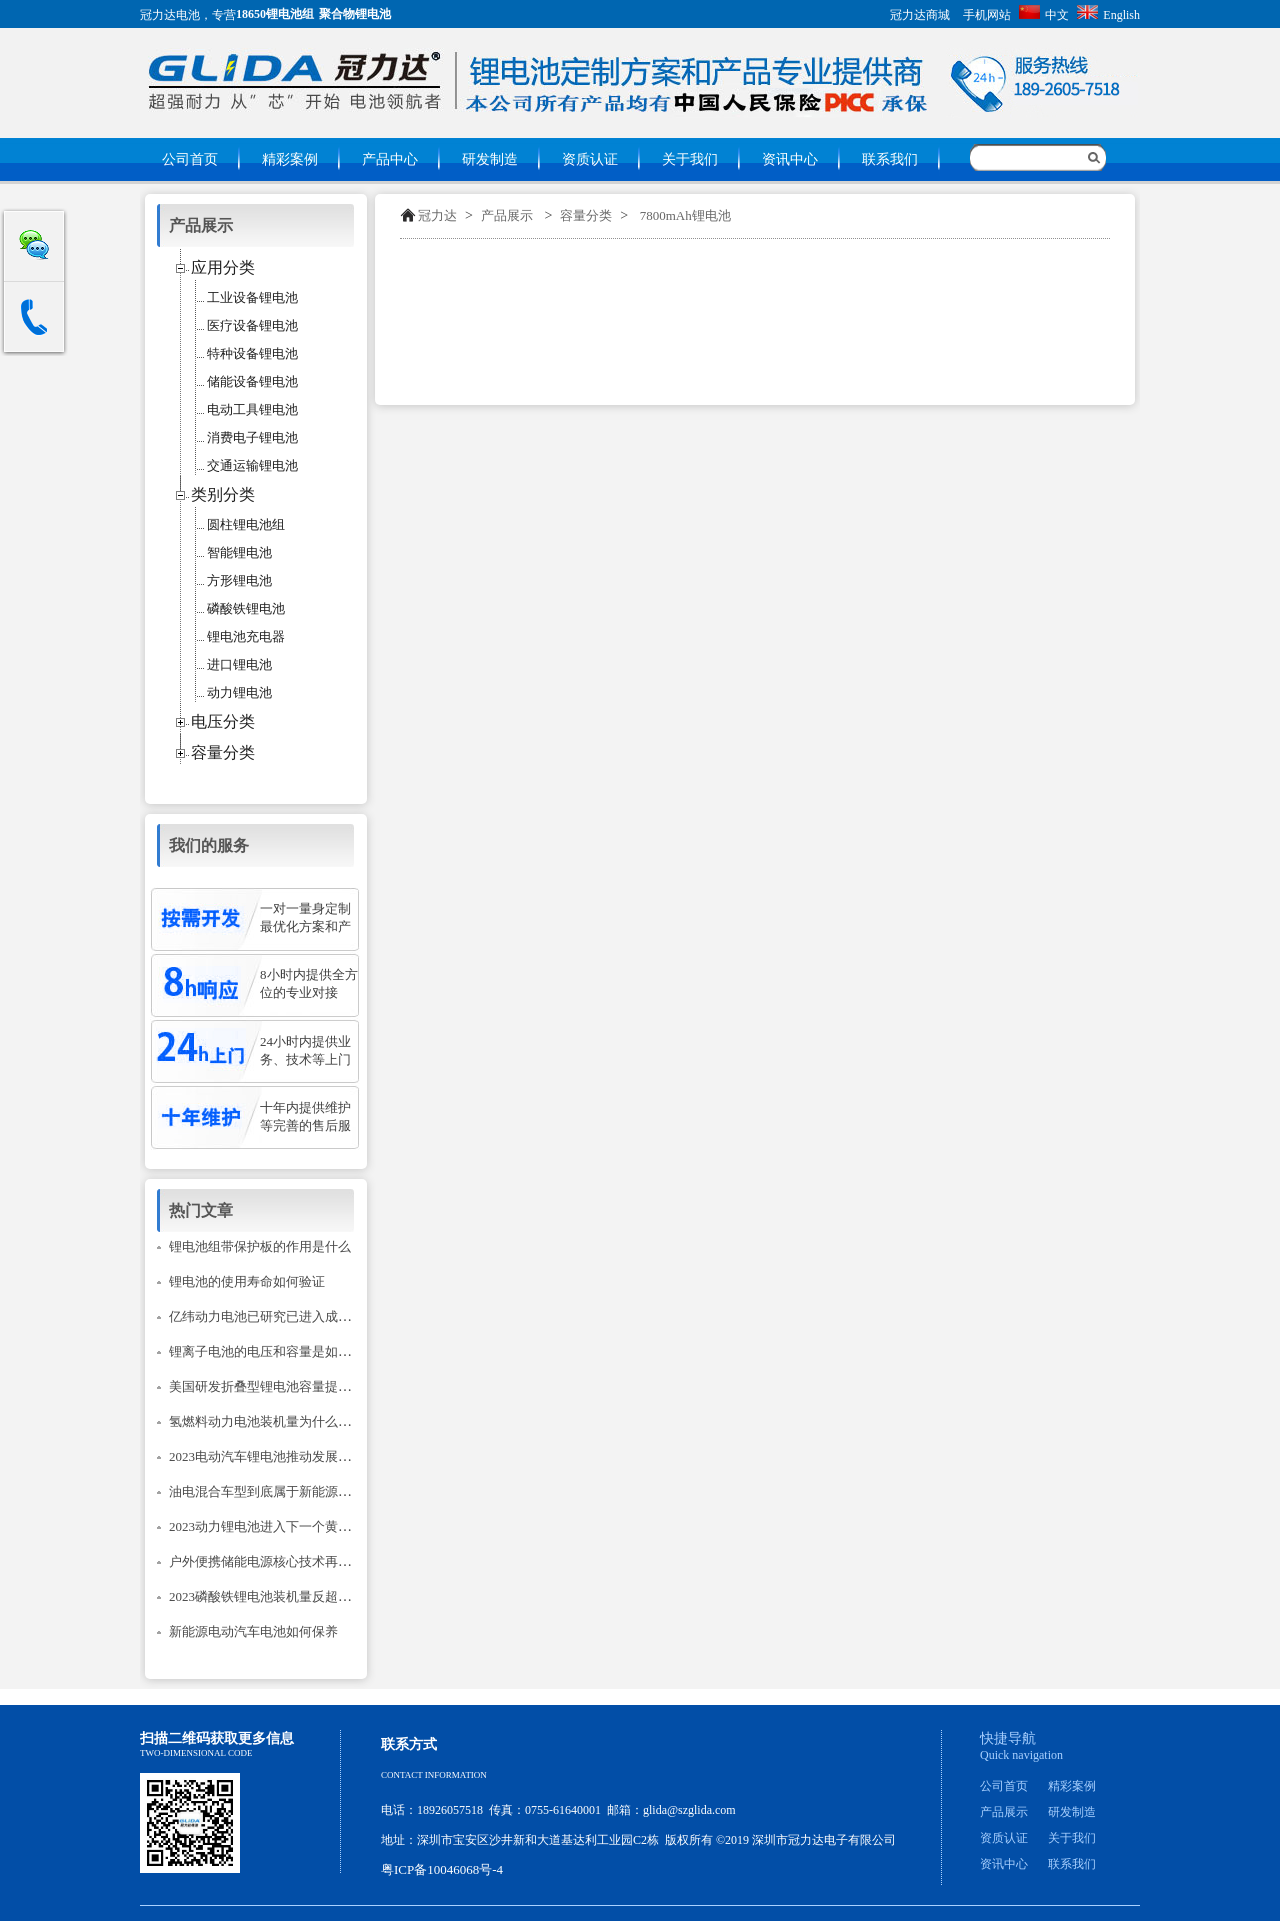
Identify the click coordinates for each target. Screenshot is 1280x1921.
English (1108, 15)
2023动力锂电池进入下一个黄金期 (266, 1526)
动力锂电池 (239, 692)
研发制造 (490, 159)
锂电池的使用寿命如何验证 (247, 1281)
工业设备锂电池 (252, 297)
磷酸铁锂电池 (246, 608)
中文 (1044, 15)
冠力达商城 (920, 15)
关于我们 (690, 159)
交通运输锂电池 (252, 465)
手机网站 (987, 15)
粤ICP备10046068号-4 (442, 1869)
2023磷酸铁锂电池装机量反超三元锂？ (279, 1596)
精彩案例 (290, 159)
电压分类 (223, 721)
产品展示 (507, 215)
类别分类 (223, 494)
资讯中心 (790, 159)
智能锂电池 (239, 552)
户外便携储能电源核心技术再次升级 (273, 1561)
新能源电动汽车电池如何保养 (253, 1631)
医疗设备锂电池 (252, 325)
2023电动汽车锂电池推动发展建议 (266, 1456)
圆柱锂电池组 (246, 524)
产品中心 (390, 159)
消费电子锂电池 (252, 437)
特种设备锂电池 (252, 353)
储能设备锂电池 (252, 381)
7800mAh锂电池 (685, 215)
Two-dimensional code (196, 1753)
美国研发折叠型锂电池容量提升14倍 (273, 1386)
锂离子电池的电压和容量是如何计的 (273, 1351)
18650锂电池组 (275, 14)
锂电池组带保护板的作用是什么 (260, 1246)
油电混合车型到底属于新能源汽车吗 (273, 1491)
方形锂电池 (239, 580)
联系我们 (890, 159)
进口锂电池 (239, 664)
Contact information (434, 1775)
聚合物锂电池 (355, 14)
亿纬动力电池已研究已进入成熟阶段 (273, 1316)
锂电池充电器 (246, 636)
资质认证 (590, 159)
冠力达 (437, 215)
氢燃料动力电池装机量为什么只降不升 (279, 1421)
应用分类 (223, 267)
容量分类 (586, 215)
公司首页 (190, 159)
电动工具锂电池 (252, 409)
